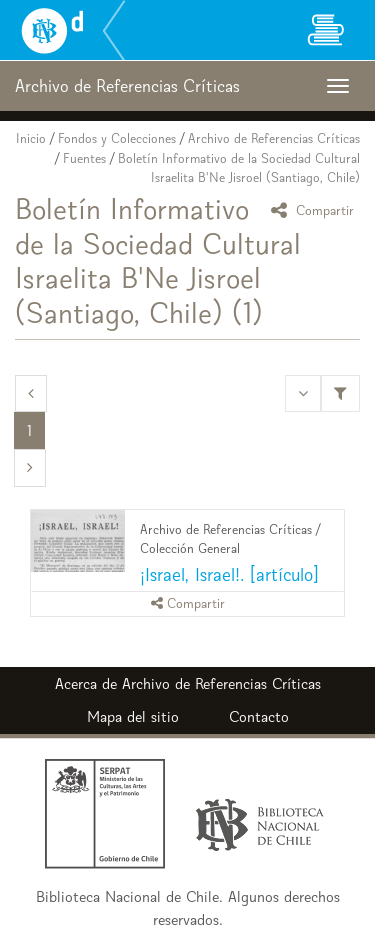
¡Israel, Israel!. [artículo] (229, 574)
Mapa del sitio (133, 716)
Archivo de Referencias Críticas (274, 138)
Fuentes (84, 158)
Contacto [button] (259, 716)
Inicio (31, 138)
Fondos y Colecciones (117, 138)
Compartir (315, 209)
